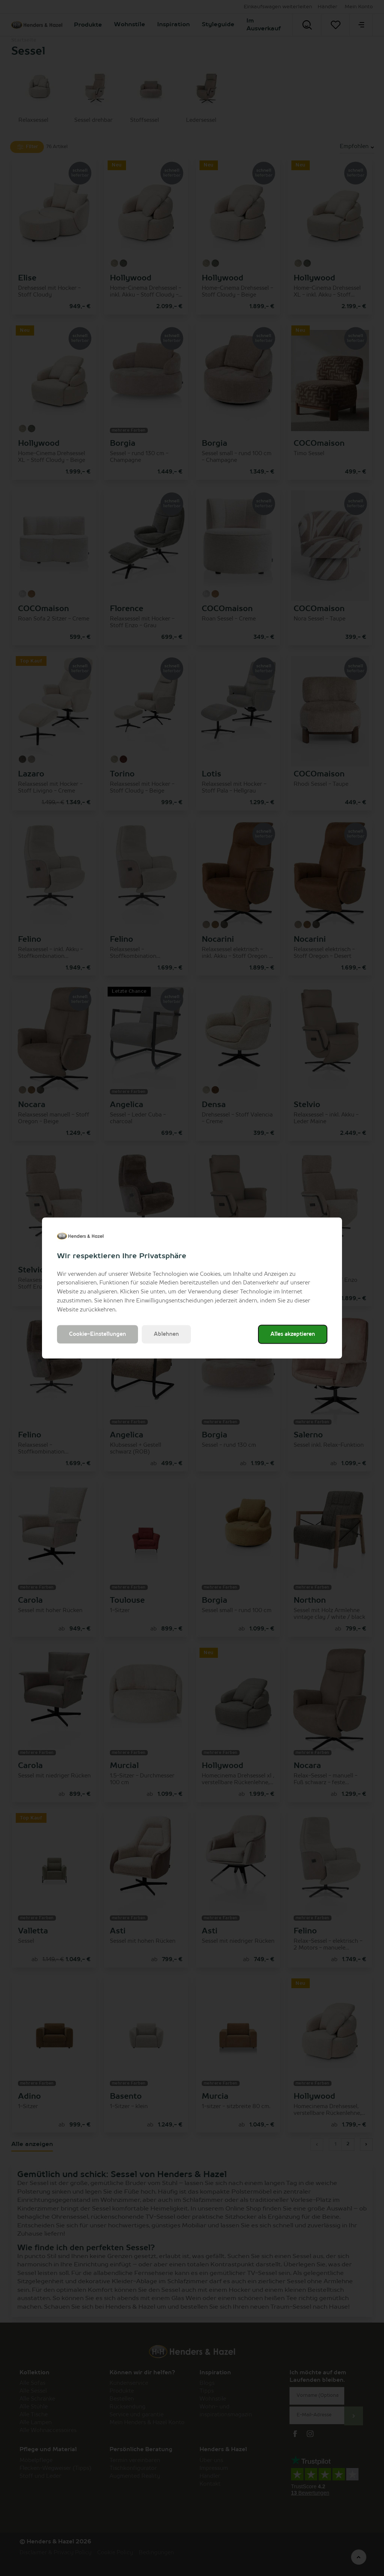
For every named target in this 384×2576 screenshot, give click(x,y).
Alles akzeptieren (292, 1334)
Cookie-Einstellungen (97, 1334)
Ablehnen (166, 1334)
